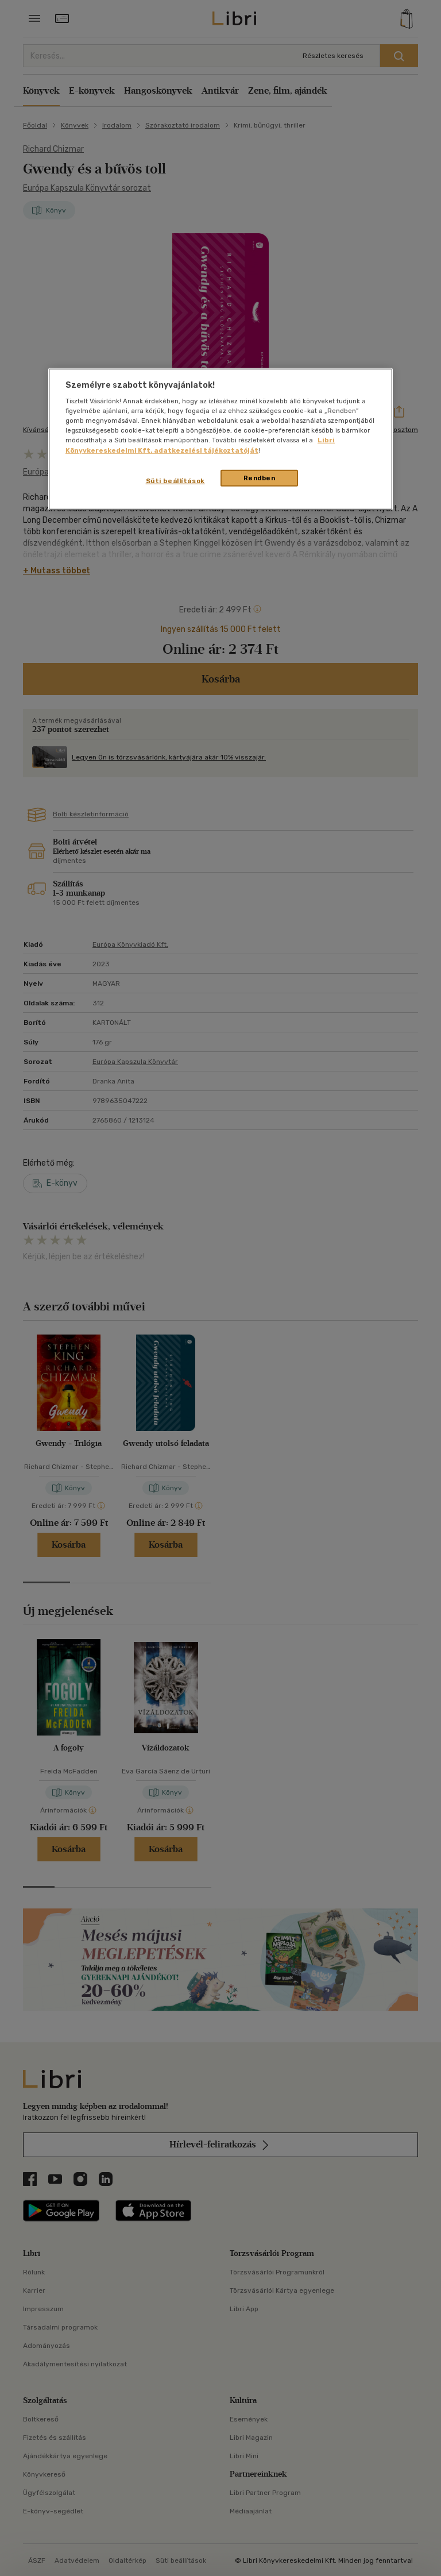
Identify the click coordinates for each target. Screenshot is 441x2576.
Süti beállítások (175, 480)
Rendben (259, 477)
